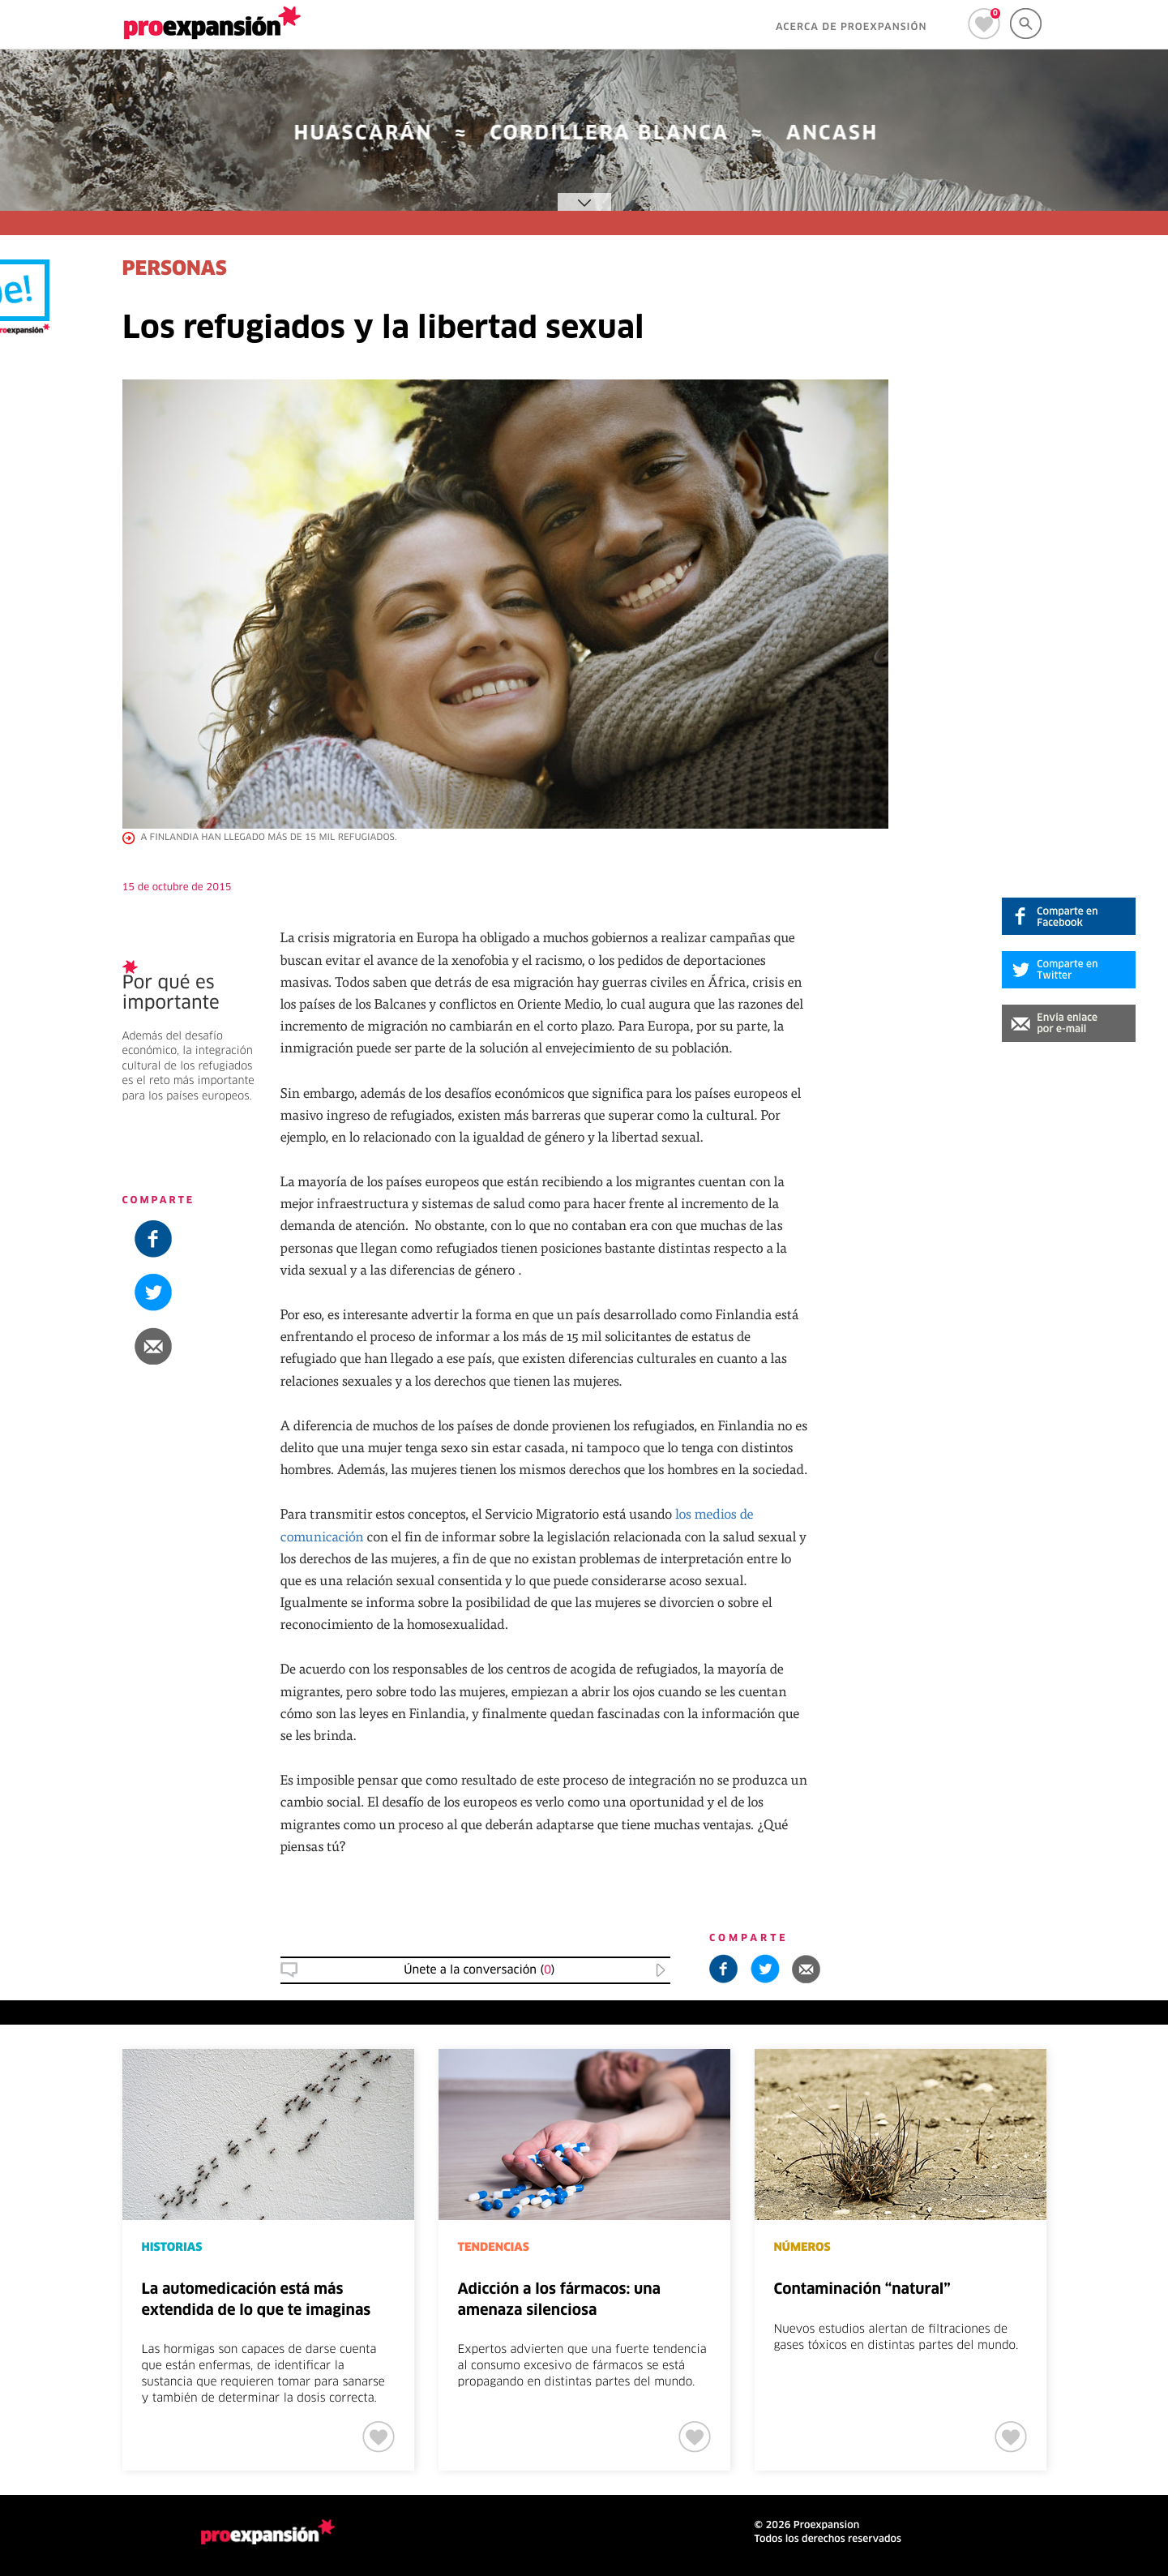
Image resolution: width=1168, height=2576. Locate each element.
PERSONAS (174, 270)
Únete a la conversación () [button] (479, 1970)
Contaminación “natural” (862, 2289)
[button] (1069, 1023)
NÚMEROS (802, 2247)
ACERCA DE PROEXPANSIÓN (851, 27)
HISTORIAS (172, 2247)
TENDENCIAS (493, 2247)
